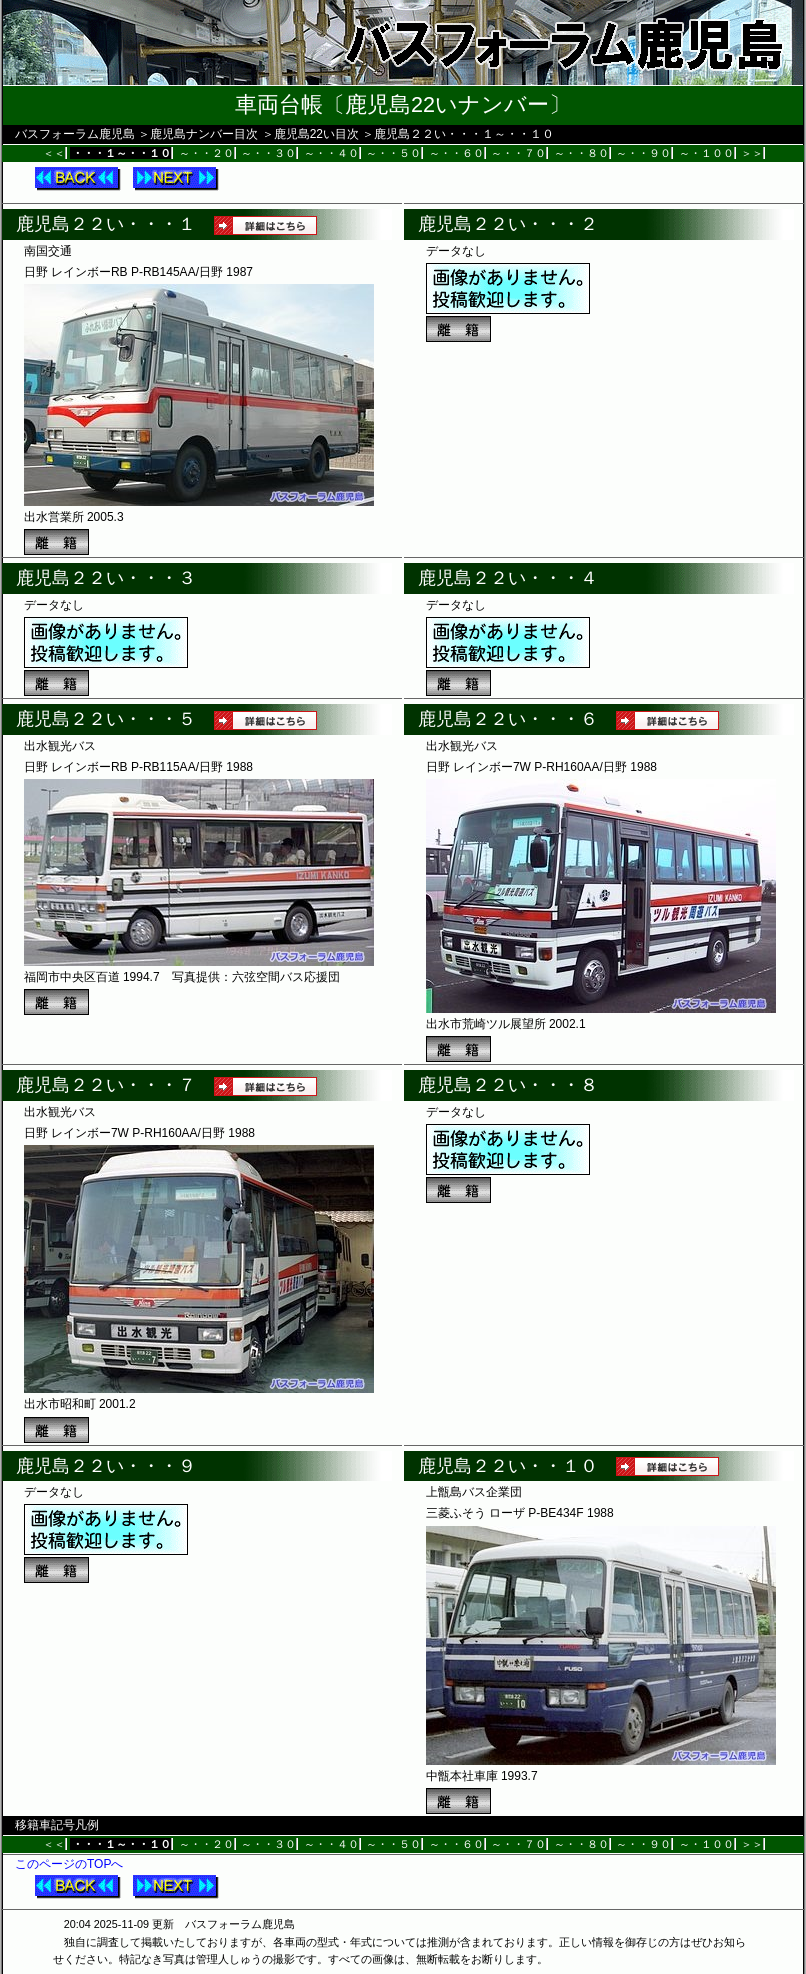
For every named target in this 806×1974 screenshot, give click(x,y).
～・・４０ (331, 153)
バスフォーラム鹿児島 (75, 134)
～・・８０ (581, 153)
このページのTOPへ (69, 1864)
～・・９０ (643, 153)
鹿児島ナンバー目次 (204, 134)
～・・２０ (206, 153)
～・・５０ (393, 153)
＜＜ (54, 153)
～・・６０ (456, 153)
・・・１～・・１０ (121, 153)
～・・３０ (268, 153)
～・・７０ (518, 153)
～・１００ (706, 153)
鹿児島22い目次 (316, 134)
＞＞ (752, 153)
